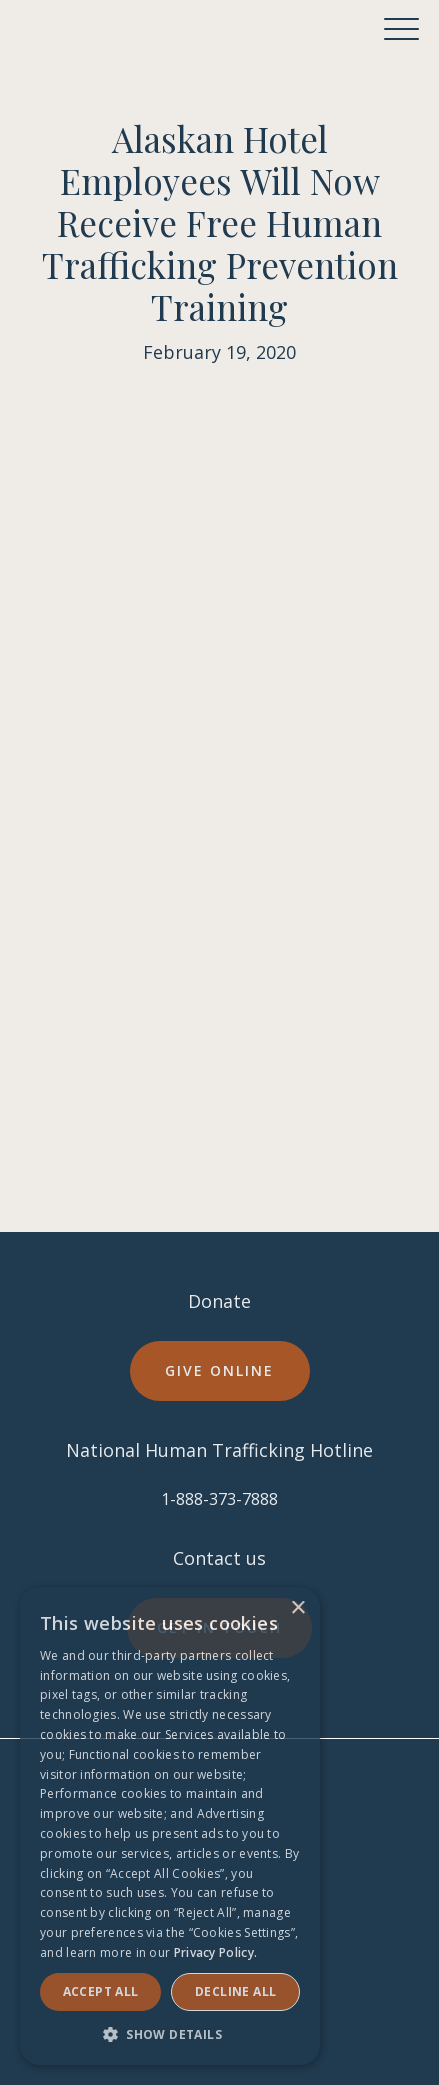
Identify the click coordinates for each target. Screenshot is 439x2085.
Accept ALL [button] (101, 1991)
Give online (219, 1370)
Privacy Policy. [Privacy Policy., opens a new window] (216, 1952)
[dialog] (170, 1826)
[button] (401, 29)
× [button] (297, 1608)
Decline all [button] (235, 1991)
